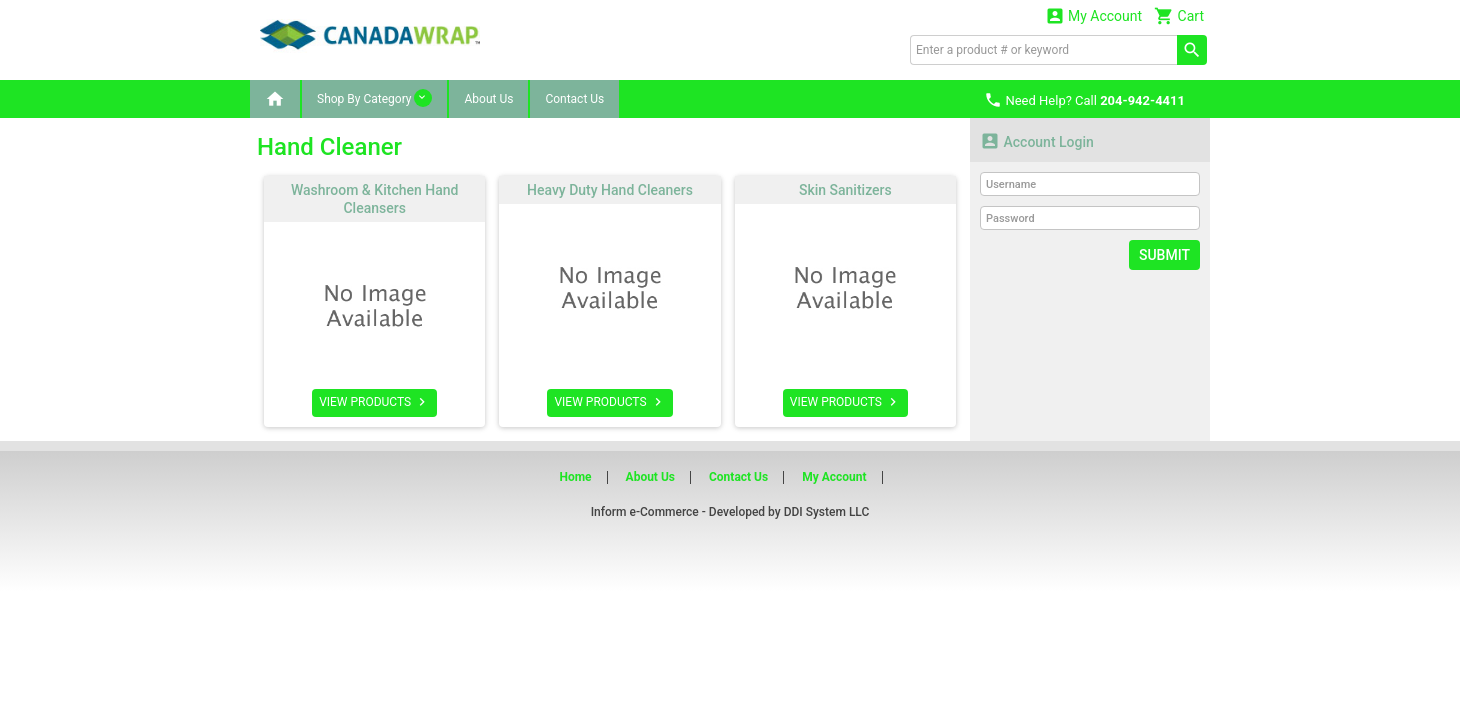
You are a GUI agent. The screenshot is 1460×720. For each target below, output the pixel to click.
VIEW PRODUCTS (374, 402)
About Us (488, 99)
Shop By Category (374, 98)
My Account (1094, 15)
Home (575, 477)
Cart (1179, 15)
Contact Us (574, 99)
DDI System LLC (827, 512)
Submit (1164, 255)
